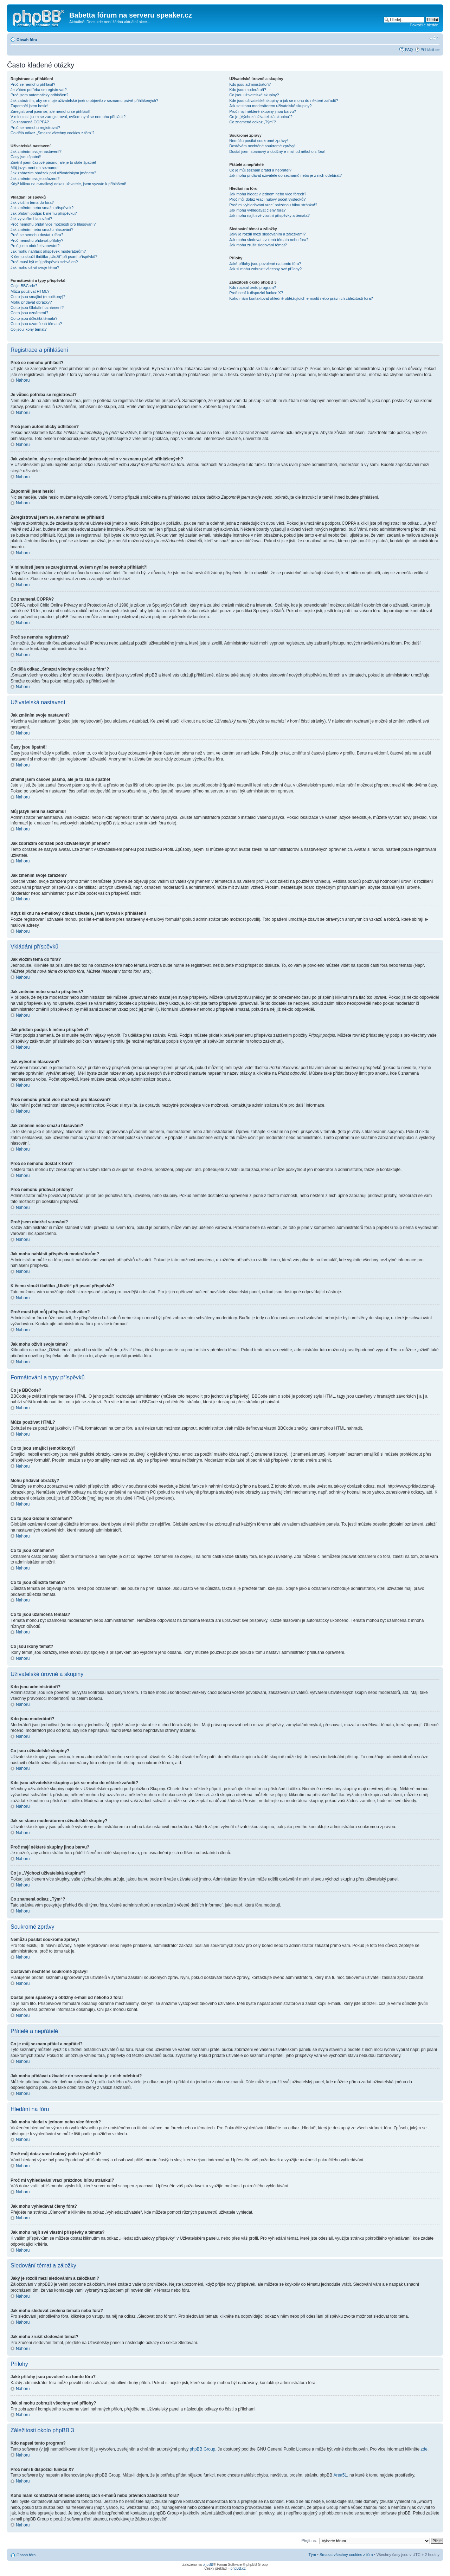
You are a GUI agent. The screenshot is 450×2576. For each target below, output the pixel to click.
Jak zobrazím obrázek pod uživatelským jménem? (53, 173)
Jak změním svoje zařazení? (35, 178)
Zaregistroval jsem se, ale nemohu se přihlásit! (50, 111)
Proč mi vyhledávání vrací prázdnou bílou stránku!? (273, 205)
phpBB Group (203, 2448)
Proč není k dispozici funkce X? (256, 293)
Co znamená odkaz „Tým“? (252, 122)
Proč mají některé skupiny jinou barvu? (262, 111)
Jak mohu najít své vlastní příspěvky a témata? (269, 215)
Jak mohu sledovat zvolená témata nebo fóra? (268, 240)
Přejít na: (309, 2540)
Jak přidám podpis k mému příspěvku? (44, 213)
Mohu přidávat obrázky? (31, 302)
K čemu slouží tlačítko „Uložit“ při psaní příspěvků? (54, 256)
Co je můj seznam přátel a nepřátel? (260, 170)
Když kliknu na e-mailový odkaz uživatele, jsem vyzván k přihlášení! (68, 184)
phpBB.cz (238, 2568)
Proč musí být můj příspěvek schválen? (44, 262)
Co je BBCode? (24, 286)
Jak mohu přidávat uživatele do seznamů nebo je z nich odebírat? (285, 175)
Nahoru (23, 380)
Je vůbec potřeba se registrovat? (39, 90)
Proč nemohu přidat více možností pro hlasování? (53, 224)
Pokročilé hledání (424, 25)
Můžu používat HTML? (30, 291)
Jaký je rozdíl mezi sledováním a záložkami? (267, 234)
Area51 (340, 2474)
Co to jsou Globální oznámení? (37, 307)
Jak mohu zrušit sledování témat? (258, 245)
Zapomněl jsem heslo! (30, 106)
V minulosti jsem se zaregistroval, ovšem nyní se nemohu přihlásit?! (69, 117)
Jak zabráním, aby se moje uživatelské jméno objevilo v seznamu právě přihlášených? (84, 100)
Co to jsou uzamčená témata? (36, 324)
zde (424, 2448)
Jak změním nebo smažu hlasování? (42, 229)
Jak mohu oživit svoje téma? (35, 267)
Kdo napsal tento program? (252, 287)
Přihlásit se (429, 49)
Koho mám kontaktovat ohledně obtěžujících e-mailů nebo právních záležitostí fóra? (301, 298)
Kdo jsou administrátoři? (250, 84)
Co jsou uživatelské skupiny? (254, 95)
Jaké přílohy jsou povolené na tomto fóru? (265, 263)
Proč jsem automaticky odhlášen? (39, 95)
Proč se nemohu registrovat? (35, 127)
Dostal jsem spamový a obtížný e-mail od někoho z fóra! (277, 151)
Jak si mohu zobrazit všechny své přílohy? (265, 269)
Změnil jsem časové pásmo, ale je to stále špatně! (53, 162)
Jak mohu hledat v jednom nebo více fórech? (267, 194)
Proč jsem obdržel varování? (35, 246)
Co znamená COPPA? (30, 122)
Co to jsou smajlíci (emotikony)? (38, 297)
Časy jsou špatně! (26, 157)
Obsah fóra (27, 40)
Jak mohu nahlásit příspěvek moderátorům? (48, 251)
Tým (312, 2554)
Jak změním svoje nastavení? (36, 151)
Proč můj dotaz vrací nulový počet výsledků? (267, 199)
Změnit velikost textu (434, 38)
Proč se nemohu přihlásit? (33, 84)
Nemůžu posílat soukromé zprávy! (258, 140)
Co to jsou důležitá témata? (34, 318)
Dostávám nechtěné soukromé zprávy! (262, 146)
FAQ (409, 49)
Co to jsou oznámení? (29, 313)
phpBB (207, 2564)
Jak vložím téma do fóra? (32, 202)
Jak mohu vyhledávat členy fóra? (257, 210)
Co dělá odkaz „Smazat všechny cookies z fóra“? (52, 133)
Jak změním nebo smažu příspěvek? (42, 208)
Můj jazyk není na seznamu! (34, 168)
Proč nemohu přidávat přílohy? (37, 240)
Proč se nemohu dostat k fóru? (37, 235)
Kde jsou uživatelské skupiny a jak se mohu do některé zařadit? (283, 100)
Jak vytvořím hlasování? (31, 218)
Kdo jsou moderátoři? (247, 90)
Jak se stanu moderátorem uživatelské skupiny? (270, 106)
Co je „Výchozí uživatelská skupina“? (260, 117)
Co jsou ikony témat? (29, 329)
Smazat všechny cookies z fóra (346, 2554)
